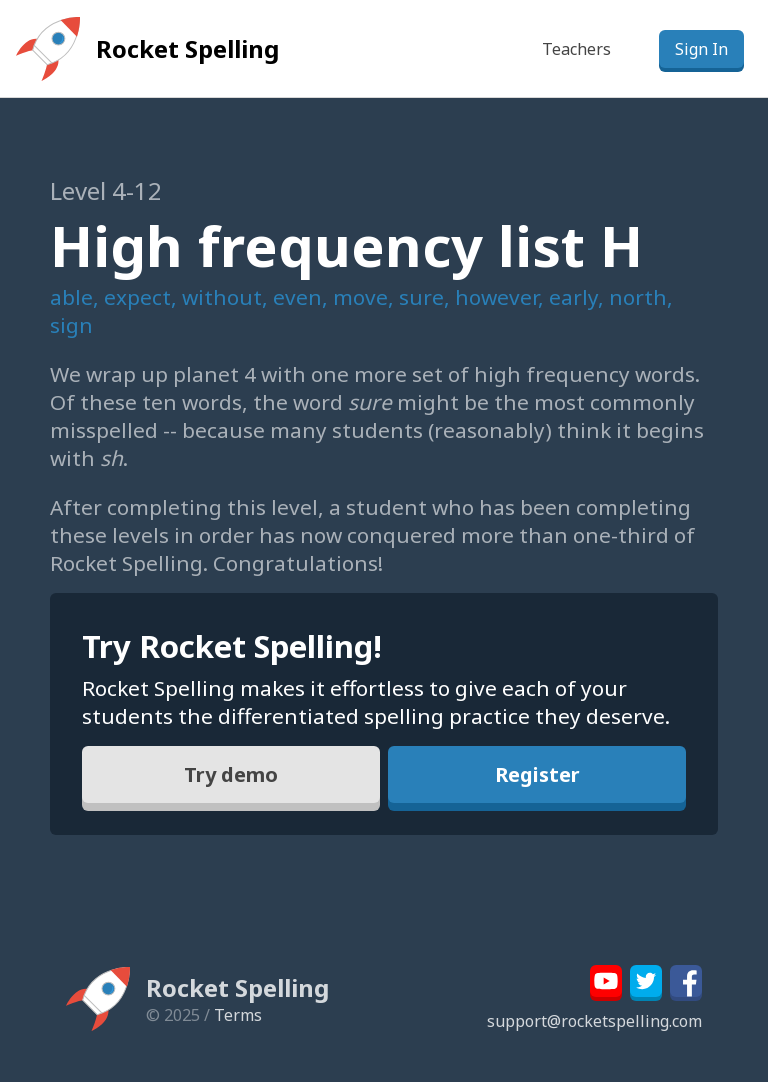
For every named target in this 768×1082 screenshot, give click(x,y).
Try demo (231, 774)
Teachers (576, 49)
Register (537, 774)
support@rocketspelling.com (594, 1021)
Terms (238, 1015)
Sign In (701, 49)
